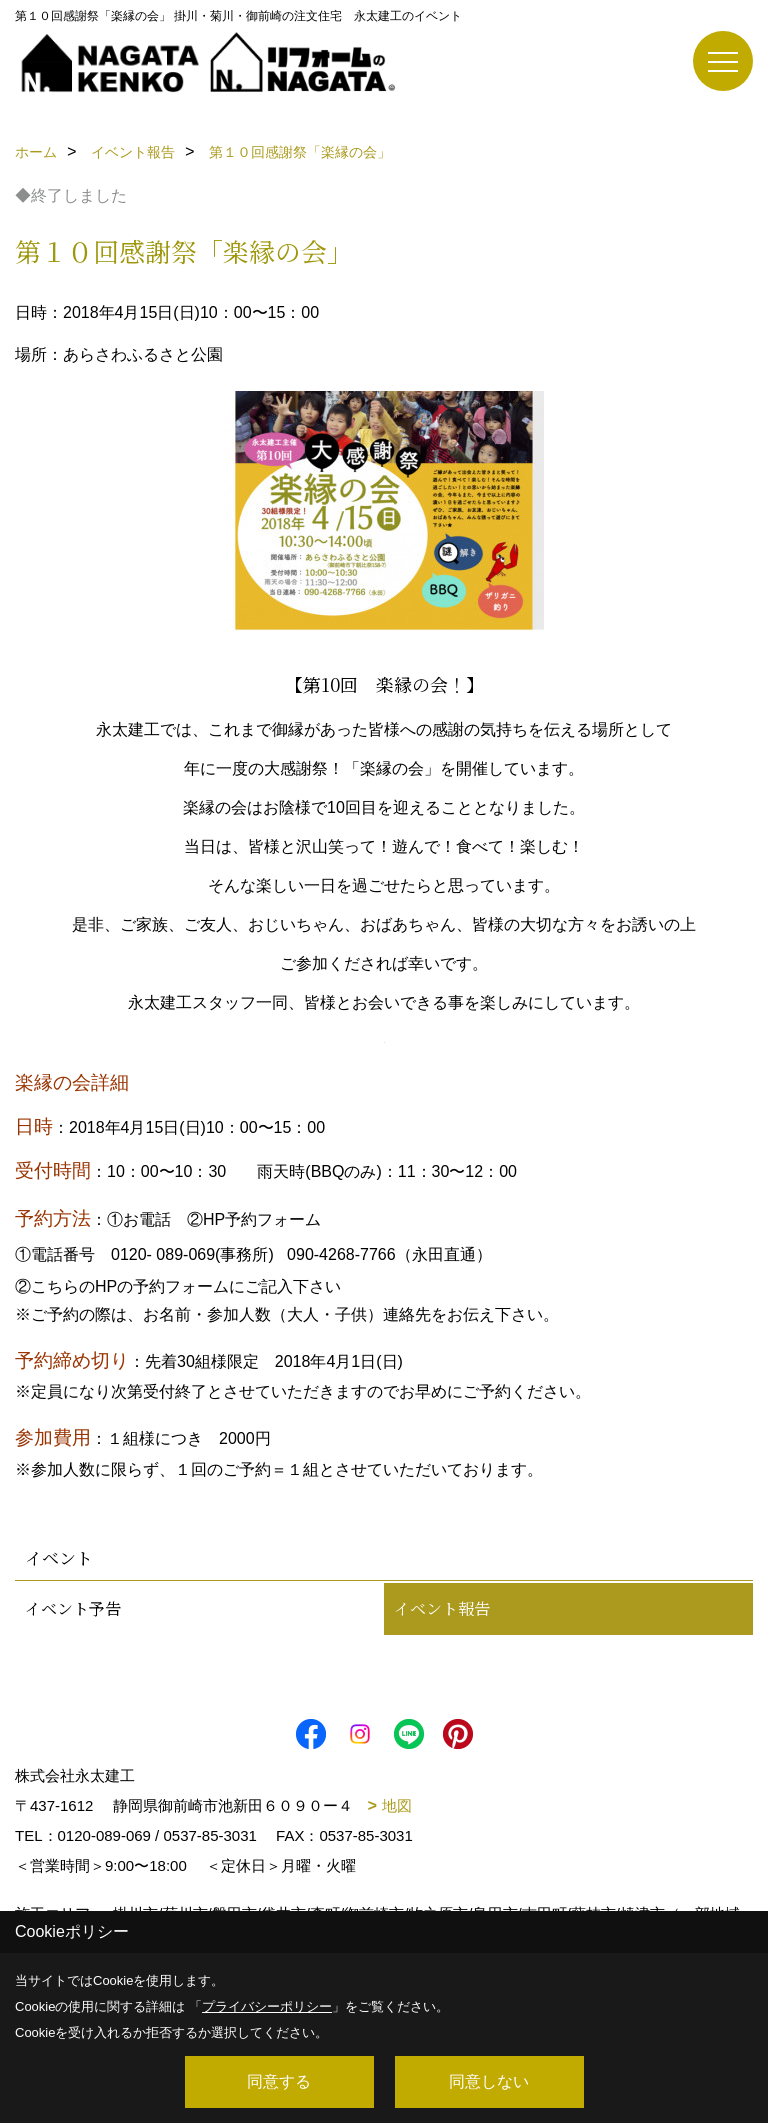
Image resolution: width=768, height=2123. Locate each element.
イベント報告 (442, 1608)
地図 (397, 1805)
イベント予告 (73, 1608)
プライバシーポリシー (267, 2006)
